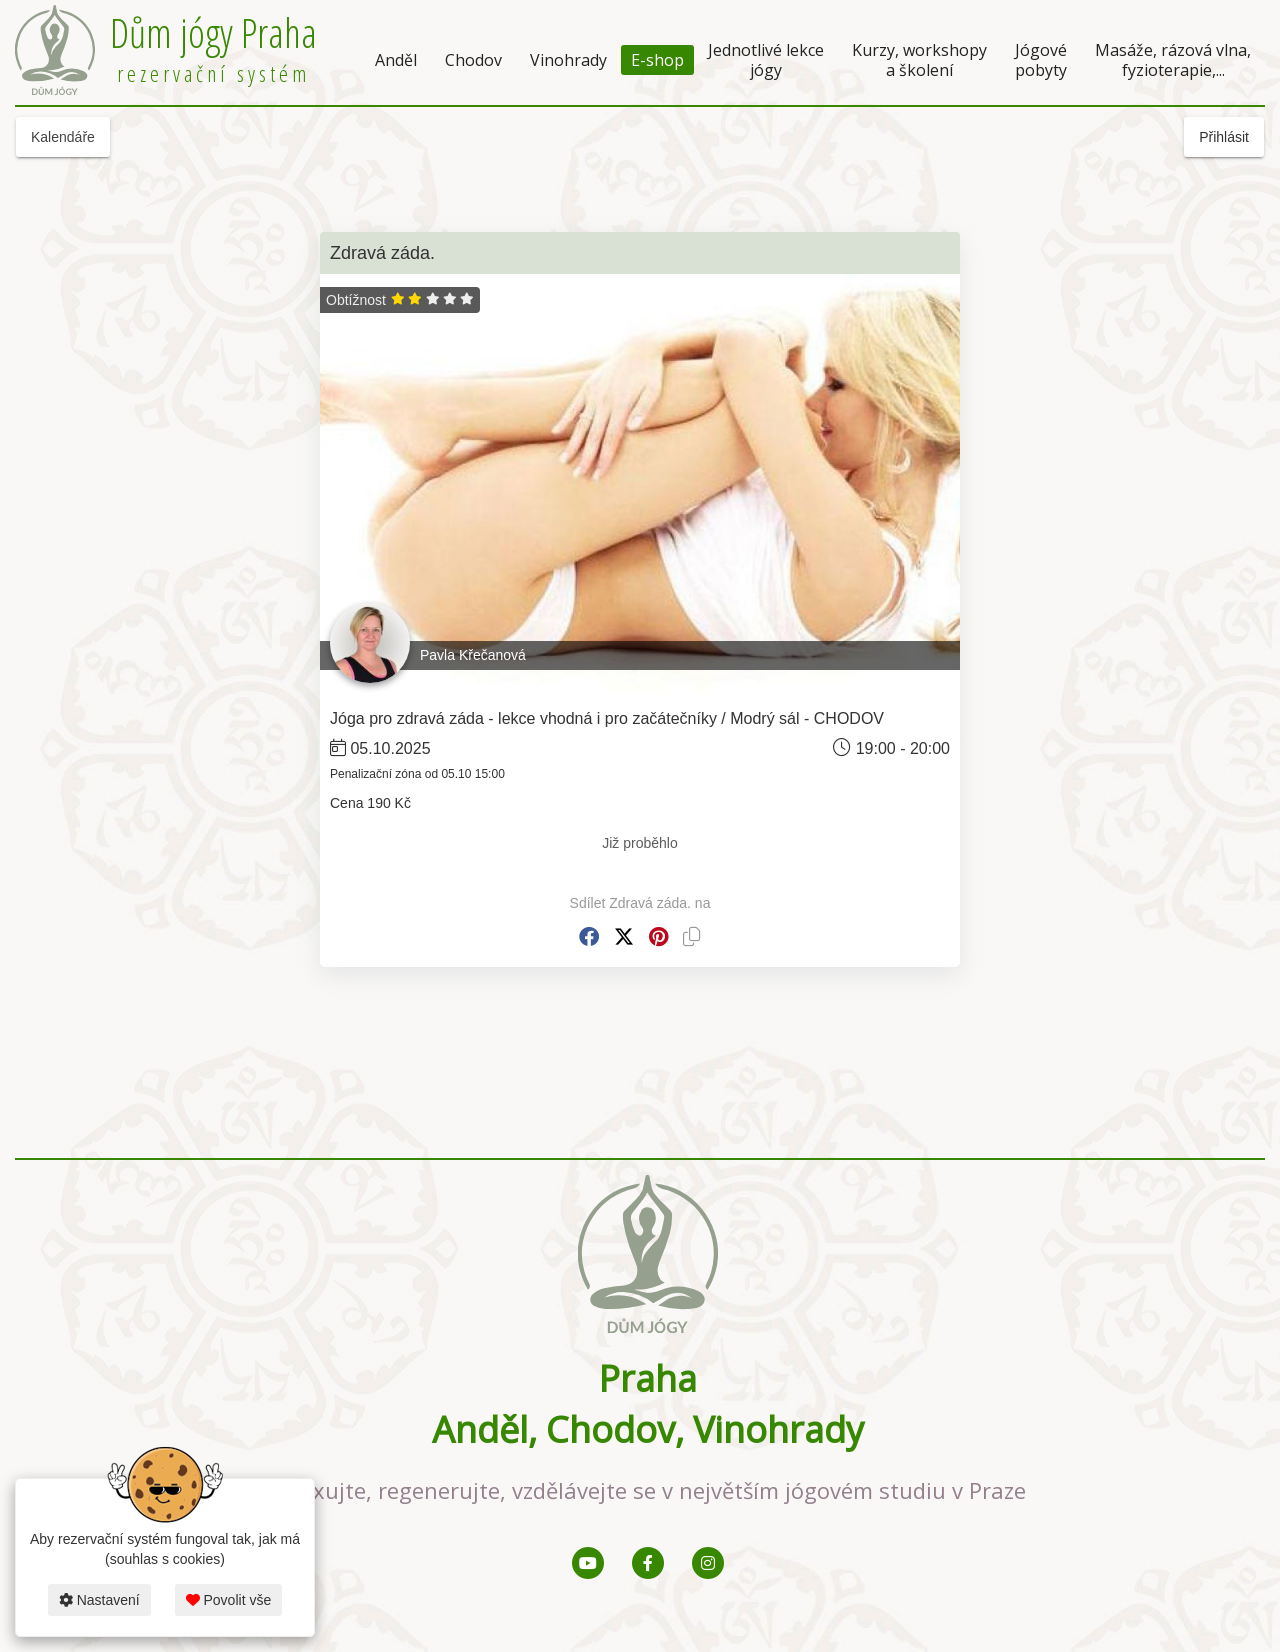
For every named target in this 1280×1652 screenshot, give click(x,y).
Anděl (396, 60)
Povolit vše (229, 1600)
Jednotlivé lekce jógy (766, 60)
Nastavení (99, 1600)
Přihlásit (1224, 137)
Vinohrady (568, 60)
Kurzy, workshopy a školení (919, 60)
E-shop (657, 60)
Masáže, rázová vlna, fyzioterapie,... (1173, 60)
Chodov (473, 60)
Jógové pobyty (1041, 60)
